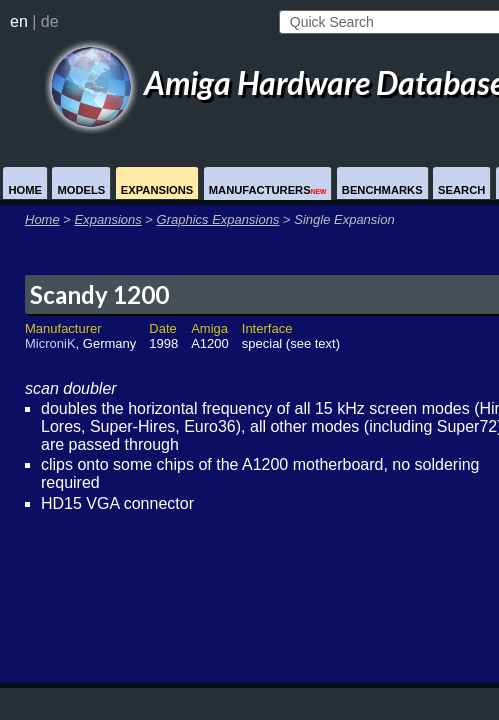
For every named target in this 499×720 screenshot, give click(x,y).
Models (81, 190)
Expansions (157, 190)
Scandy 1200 (99, 294)
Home (25, 190)
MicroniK (50, 343)
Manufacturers (268, 190)
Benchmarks (382, 190)
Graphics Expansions (218, 219)
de (50, 21)
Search (461, 190)
